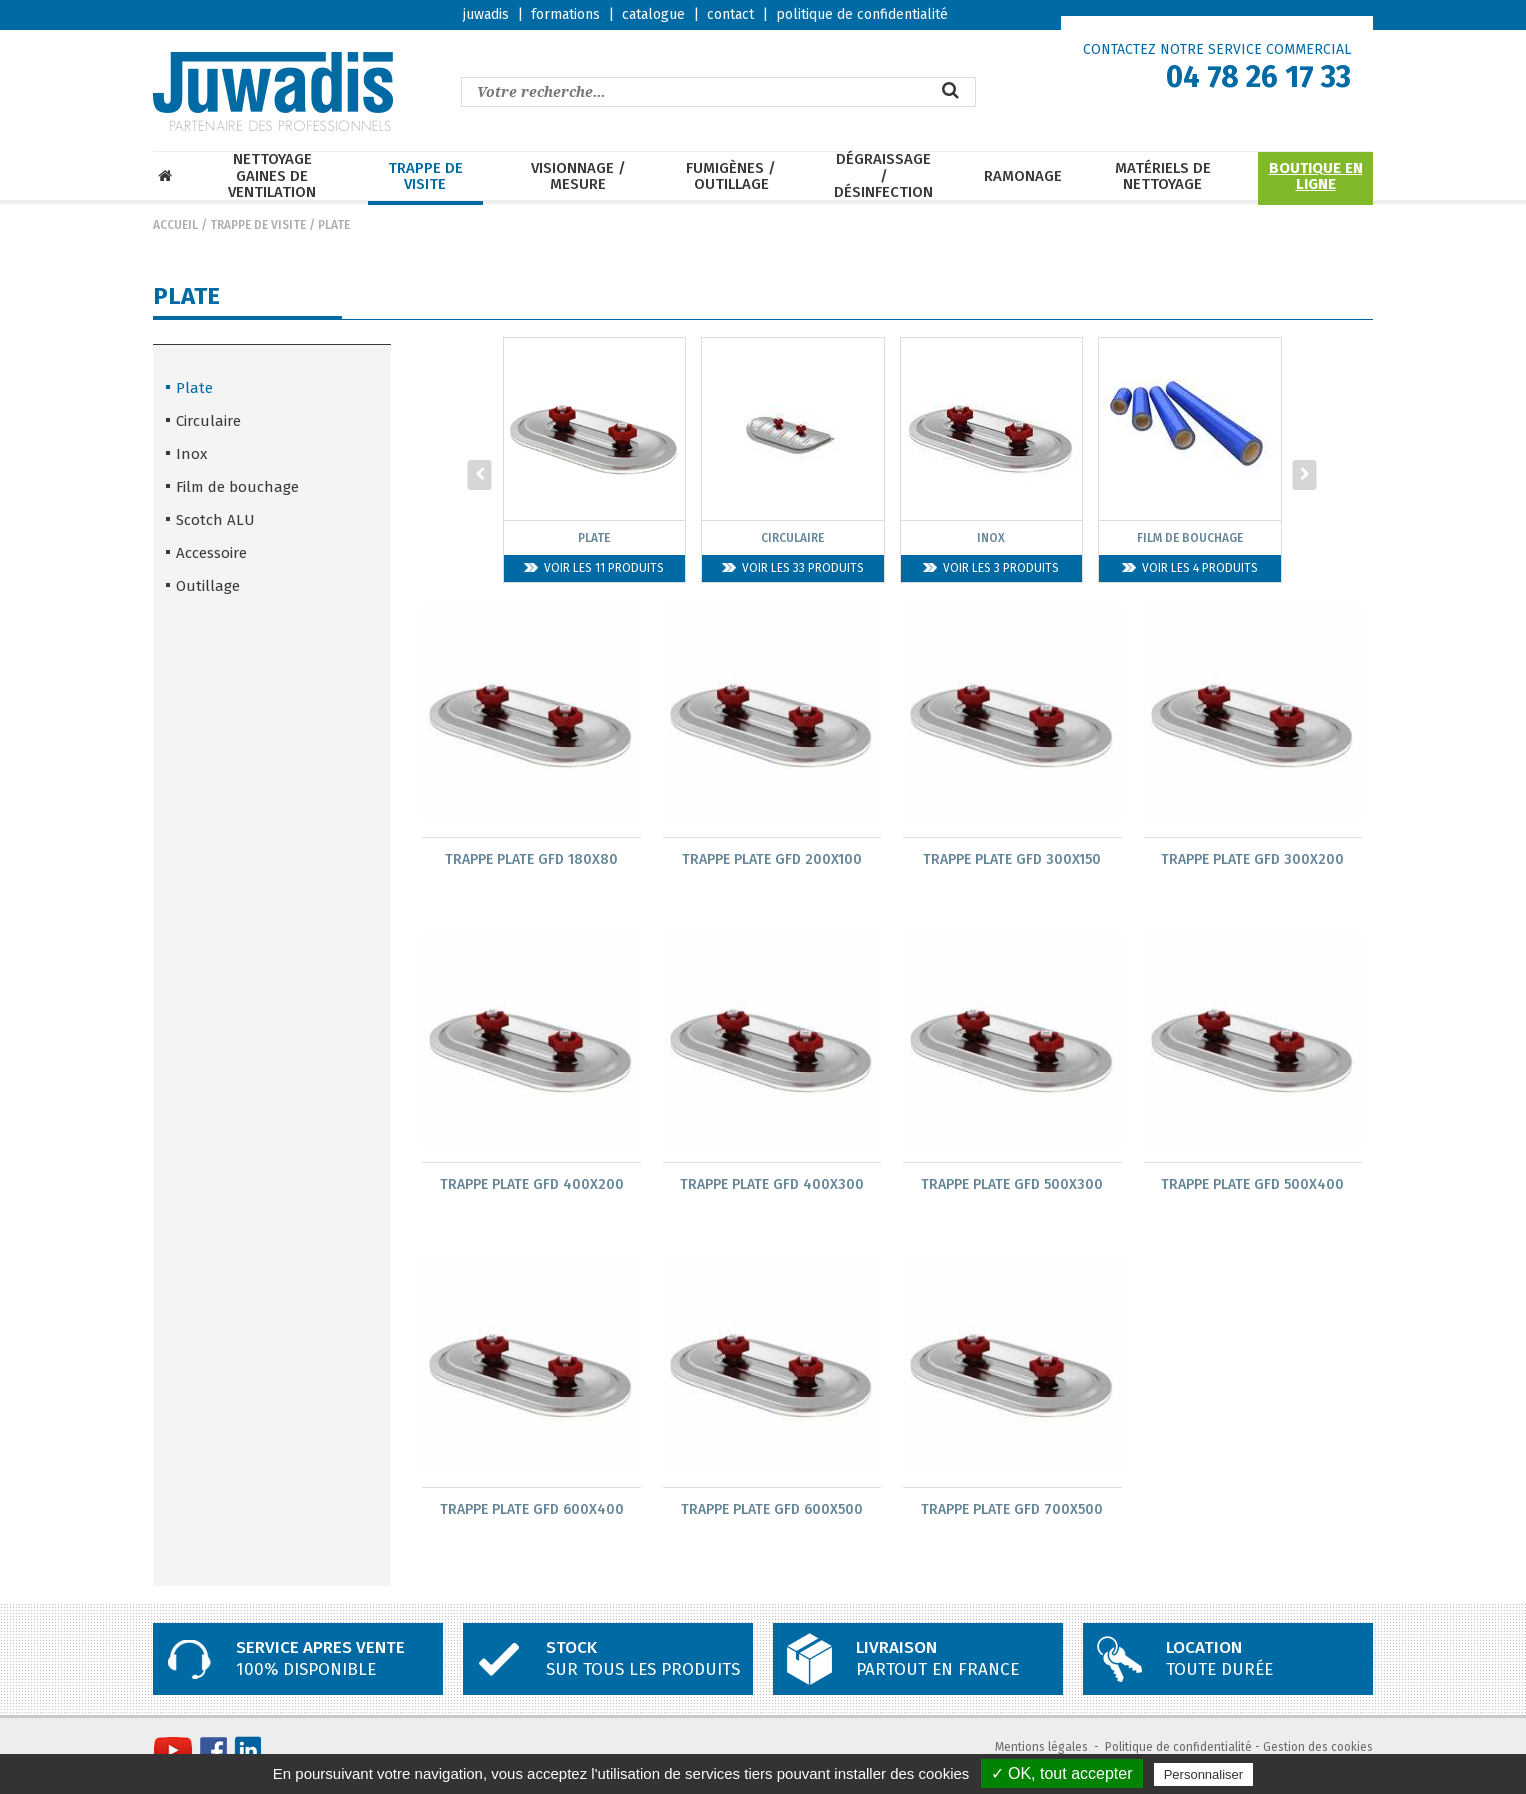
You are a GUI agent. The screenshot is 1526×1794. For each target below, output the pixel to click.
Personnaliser (1204, 1774)
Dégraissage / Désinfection (883, 176)
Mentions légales (1041, 1750)
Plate (334, 225)
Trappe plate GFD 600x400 (532, 1511)
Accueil (175, 225)
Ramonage (1023, 176)
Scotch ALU (215, 520)
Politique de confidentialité (1178, 1750)
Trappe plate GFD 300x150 (1012, 859)
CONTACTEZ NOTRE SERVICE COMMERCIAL (1217, 49)
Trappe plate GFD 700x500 (1012, 1511)
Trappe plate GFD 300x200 (1252, 859)
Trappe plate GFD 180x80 (531, 859)
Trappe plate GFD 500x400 (1252, 1185)
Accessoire (211, 553)
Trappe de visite (425, 176)
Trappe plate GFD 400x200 (532, 1185)
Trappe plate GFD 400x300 (772, 1185)
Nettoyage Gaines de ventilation (272, 176)
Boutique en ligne (1316, 176)
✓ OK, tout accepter (1062, 1773)
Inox (191, 454)
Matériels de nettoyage (1163, 176)
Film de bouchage (237, 487)
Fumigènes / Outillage (731, 176)
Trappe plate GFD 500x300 (1012, 1185)
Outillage (208, 586)
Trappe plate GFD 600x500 (772, 1511)
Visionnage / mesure (578, 176)
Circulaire (208, 421)
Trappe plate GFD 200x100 (772, 859)
